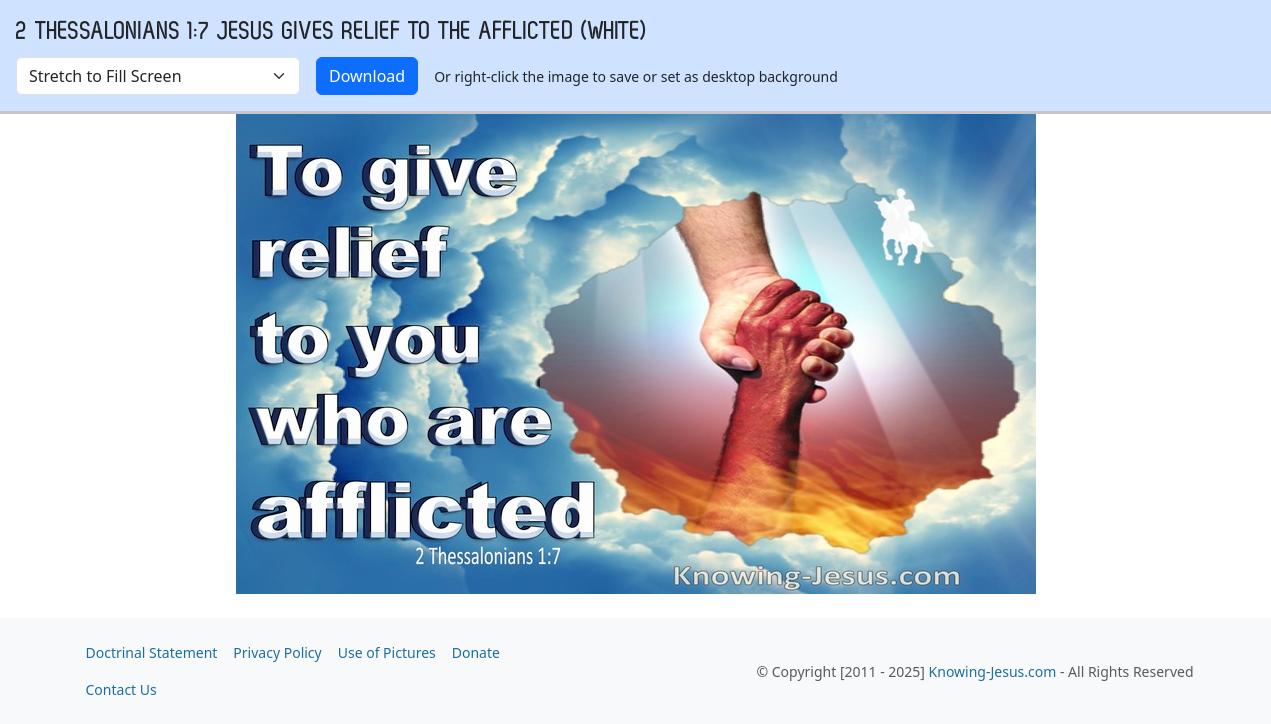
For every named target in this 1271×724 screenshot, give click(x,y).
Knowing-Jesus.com (993, 671)
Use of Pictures (387, 652)
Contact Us (121, 689)
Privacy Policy (277, 652)
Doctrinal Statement (152, 652)
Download (367, 76)
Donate (476, 652)
